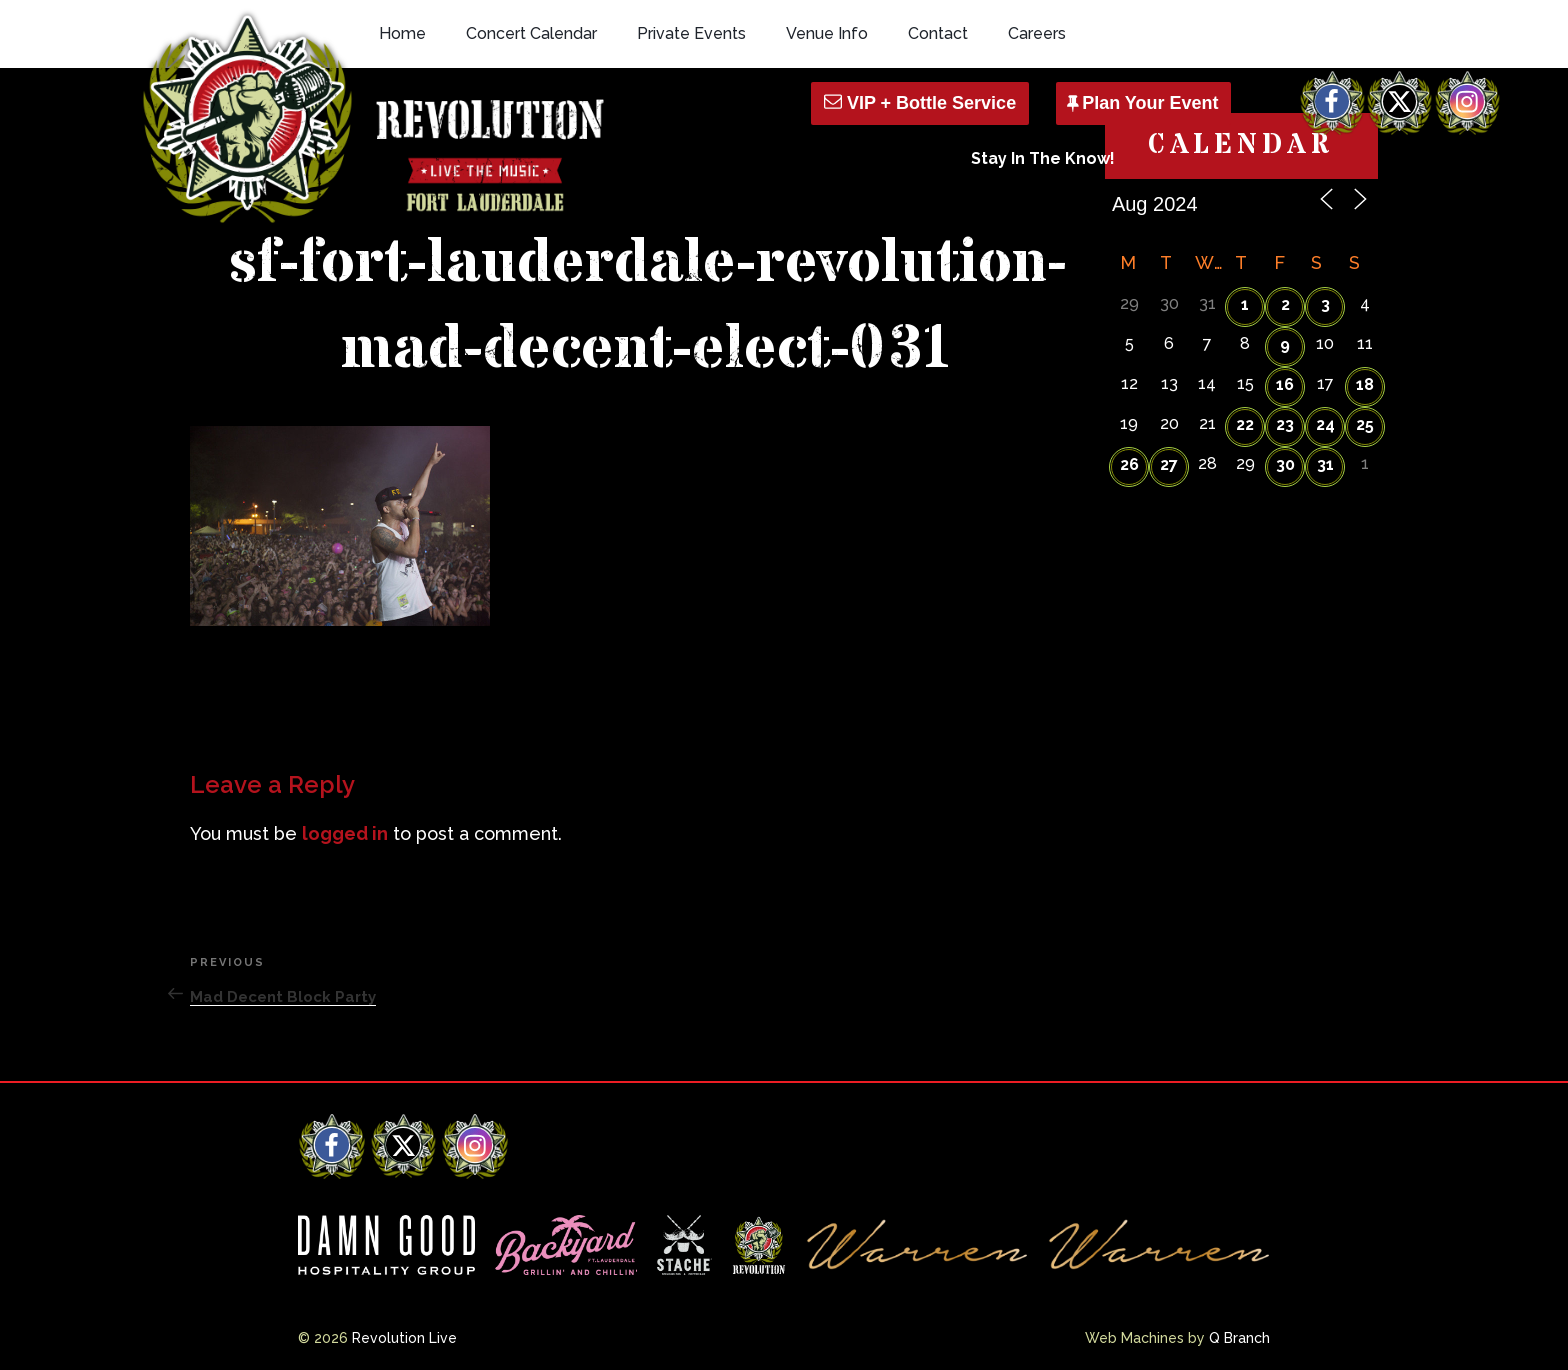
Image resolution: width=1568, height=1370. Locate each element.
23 (1285, 424)
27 (1169, 464)
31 (1325, 464)
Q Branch (1239, 1338)
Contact (938, 33)
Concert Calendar (531, 33)
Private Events (691, 33)
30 (1285, 464)
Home (402, 33)
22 (1245, 424)
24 (1325, 424)
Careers (1037, 33)
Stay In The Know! (1043, 158)
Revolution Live (404, 1338)
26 (1129, 464)
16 (1285, 384)
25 (1365, 424)
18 (1365, 384)
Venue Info (827, 33)
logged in (345, 833)
